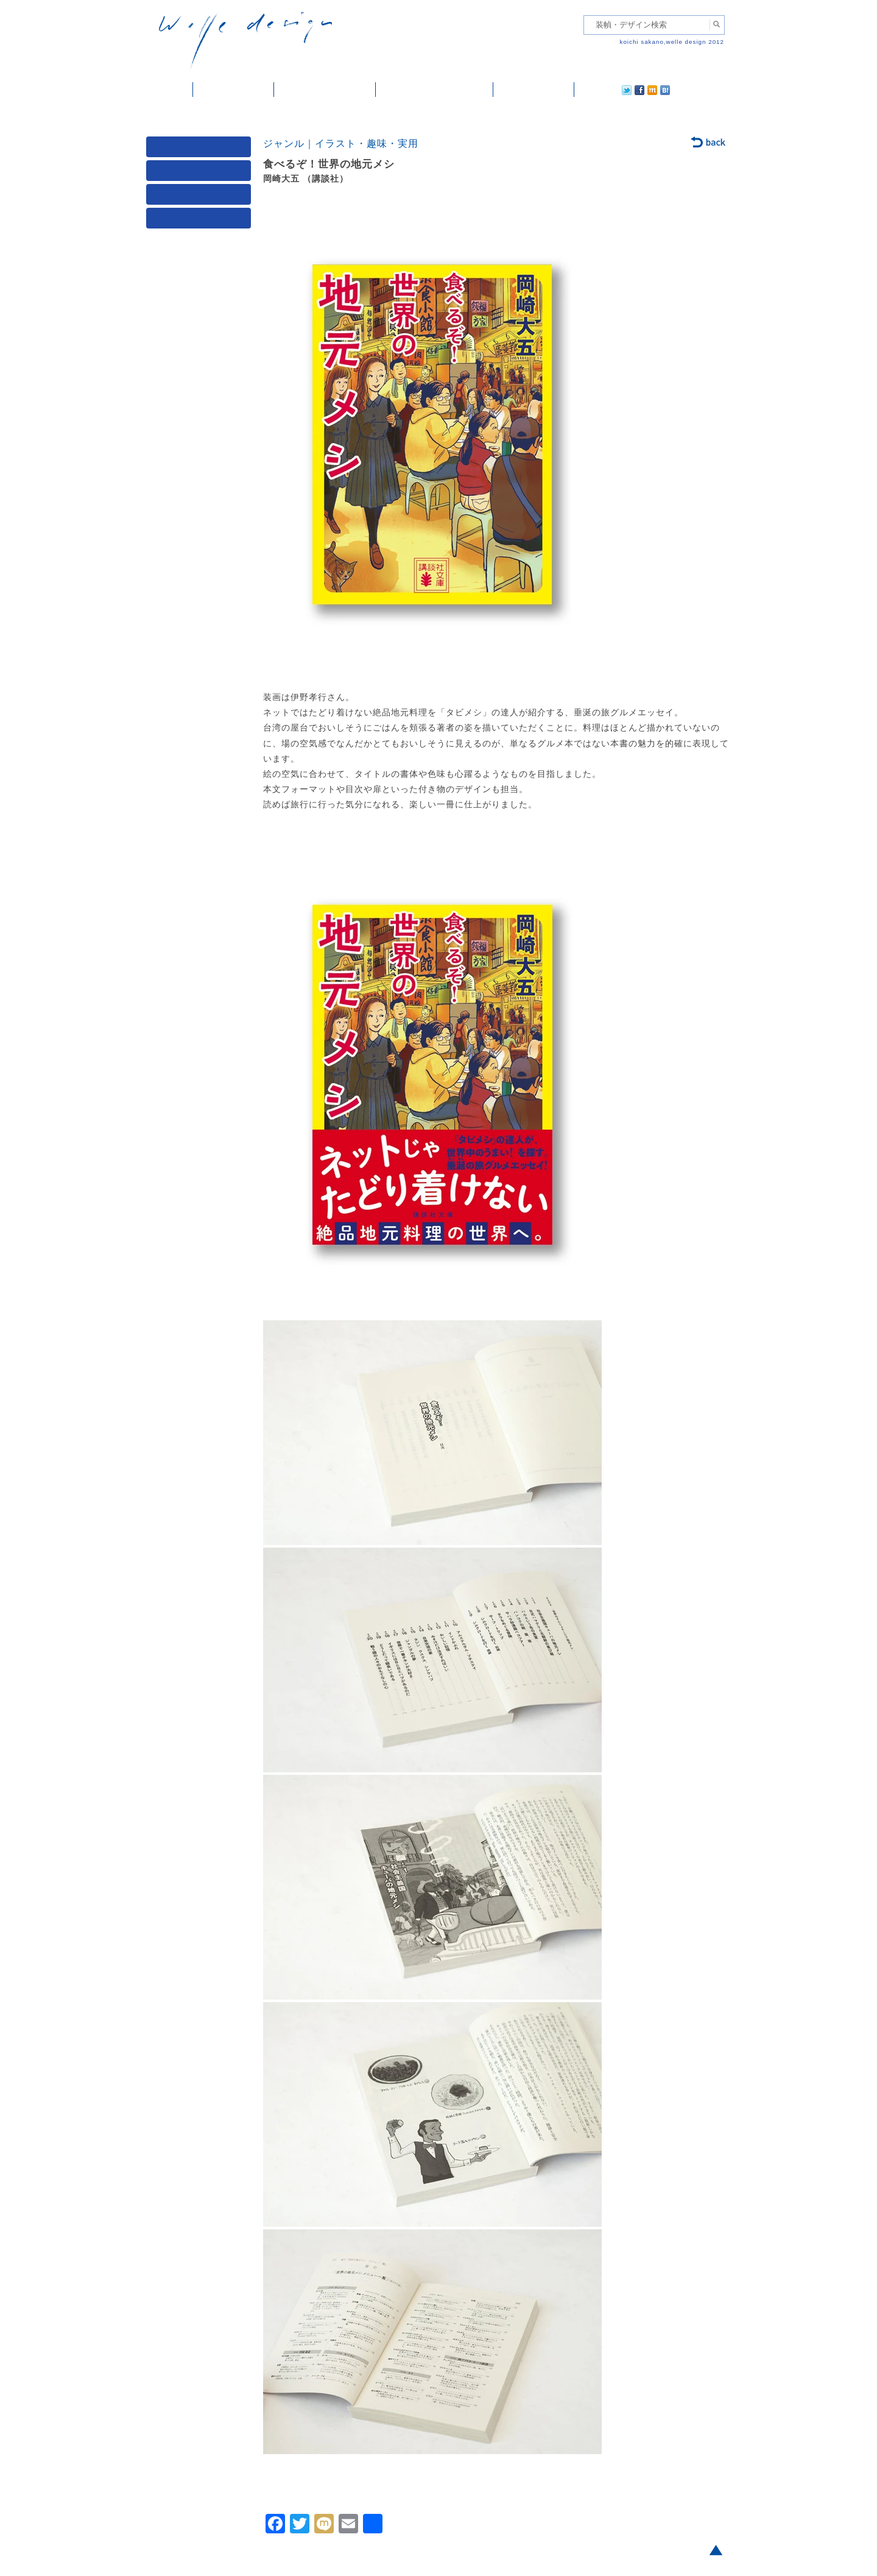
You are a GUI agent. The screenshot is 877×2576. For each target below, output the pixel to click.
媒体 (201, 149)
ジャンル (201, 173)
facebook (605, 89)
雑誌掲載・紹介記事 (325, 89)
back (709, 143)
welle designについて (434, 89)
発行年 (201, 220)
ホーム (169, 89)
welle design (245, 41)
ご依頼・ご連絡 (533, 89)
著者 (201, 197)
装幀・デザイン (233, 89)
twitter (587, 89)
